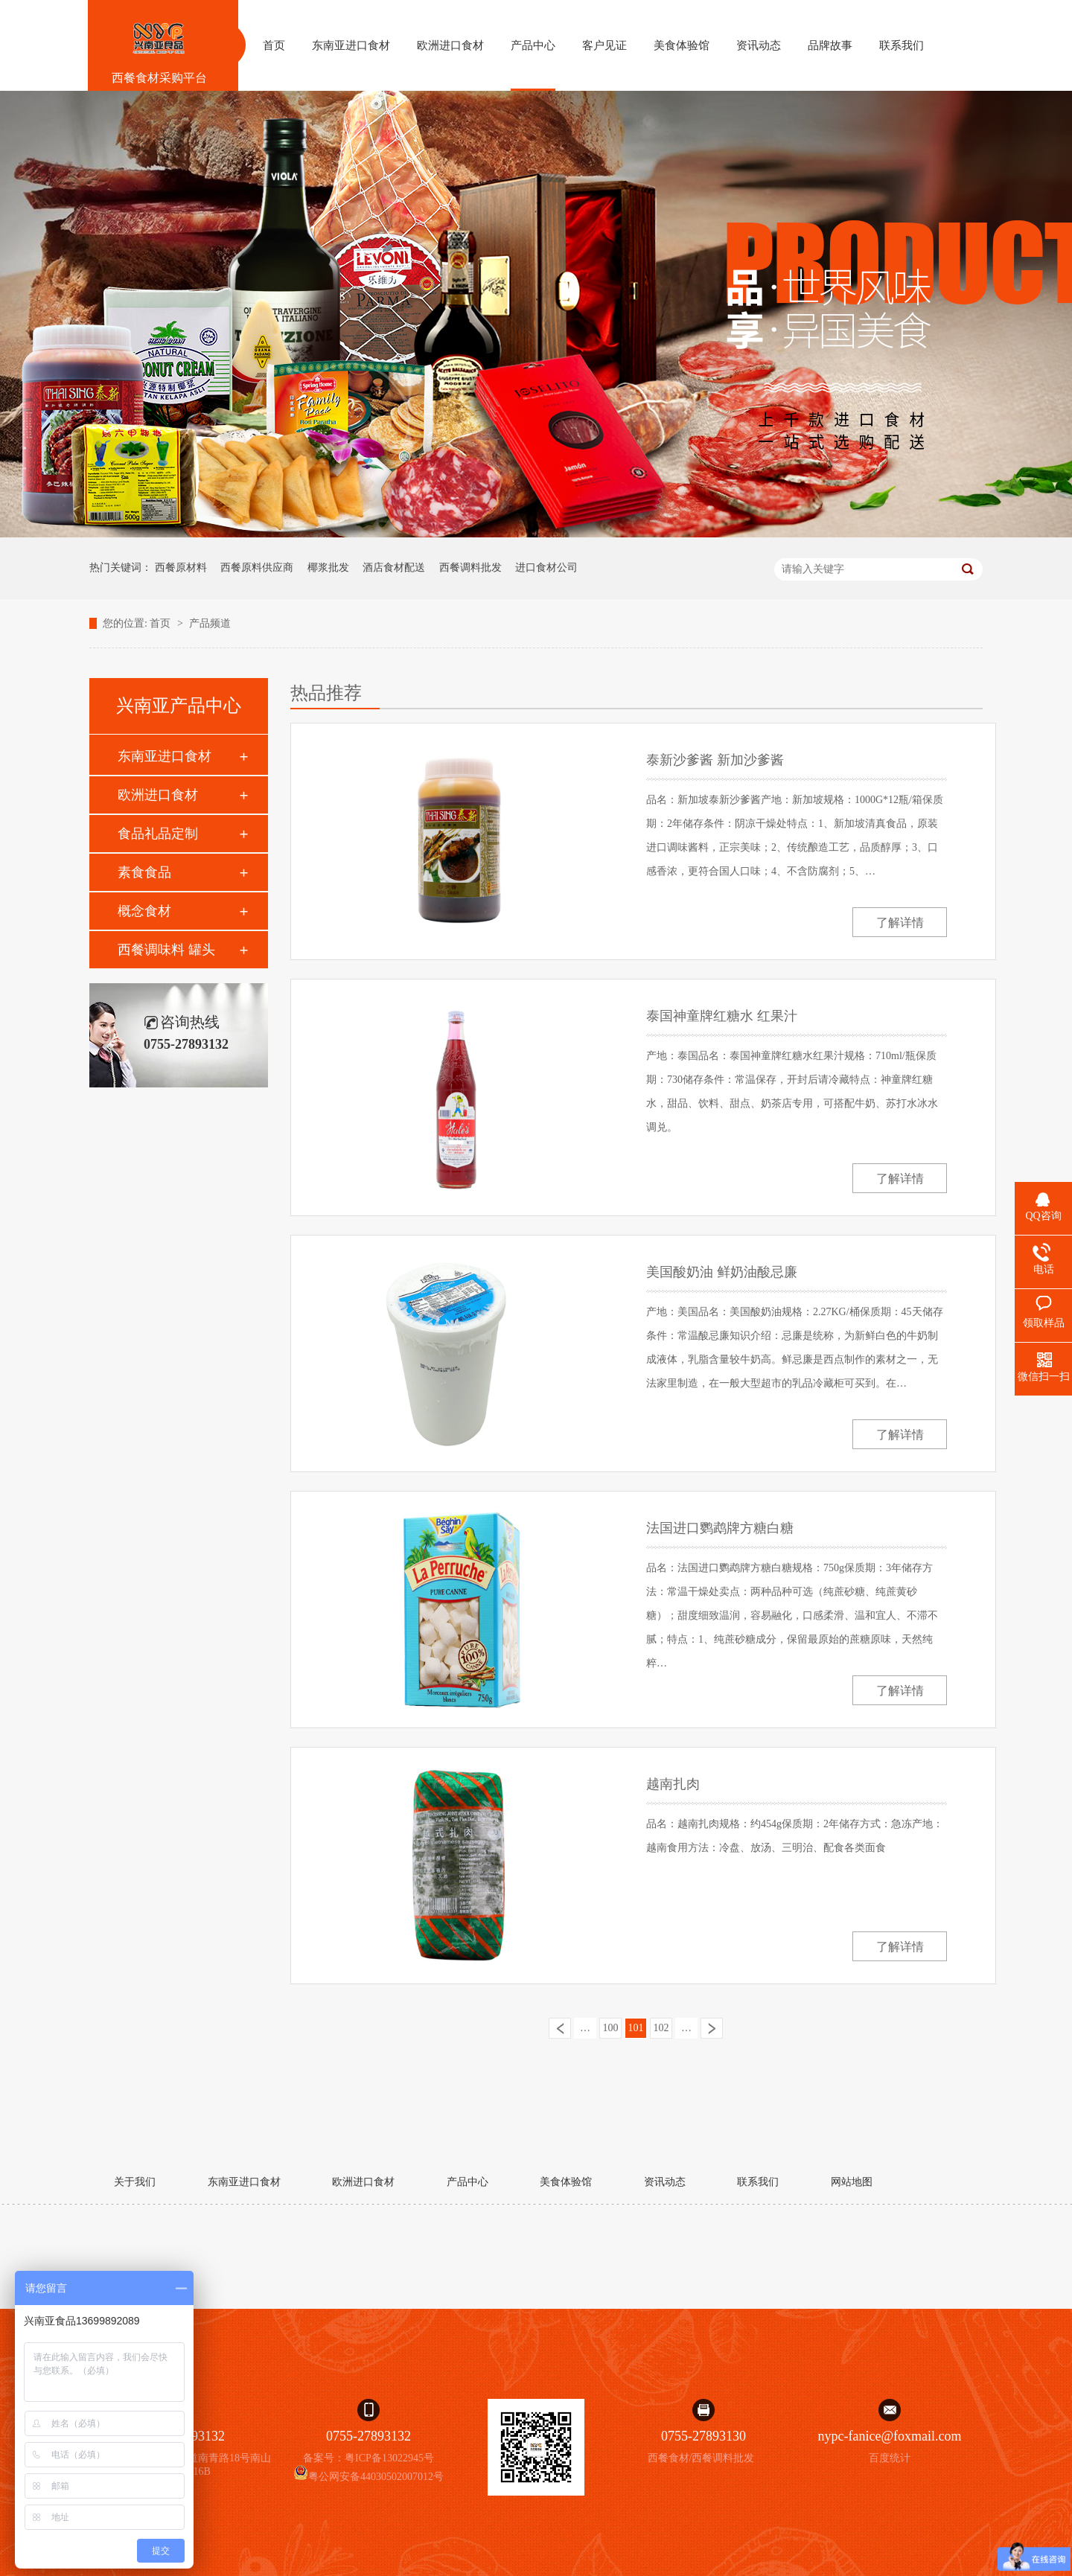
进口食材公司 (546, 567)
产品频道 (210, 623)
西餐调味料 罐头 (166, 949)
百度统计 (889, 2458)
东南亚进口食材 (164, 756)
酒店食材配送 (394, 567)
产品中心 (467, 2181)
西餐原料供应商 (256, 567)
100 (611, 2027)
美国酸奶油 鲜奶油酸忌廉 (721, 1272)
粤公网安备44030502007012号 (368, 2476)
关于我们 (135, 2181)
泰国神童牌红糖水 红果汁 (721, 1016)
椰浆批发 (328, 567)
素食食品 (144, 872)
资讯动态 (665, 2181)
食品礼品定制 (158, 833)
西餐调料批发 (470, 567)
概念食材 (144, 911)
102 (661, 2027)
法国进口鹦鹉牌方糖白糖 (720, 1528)
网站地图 (851, 2181)
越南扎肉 (673, 1784)
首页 (161, 623)
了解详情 (900, 922)
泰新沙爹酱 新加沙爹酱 (715, 759)
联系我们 (758, 2181)
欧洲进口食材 (158, 794)
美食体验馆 (566, 2181)
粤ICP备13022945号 (389, 2458)
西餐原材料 (181, 567)
